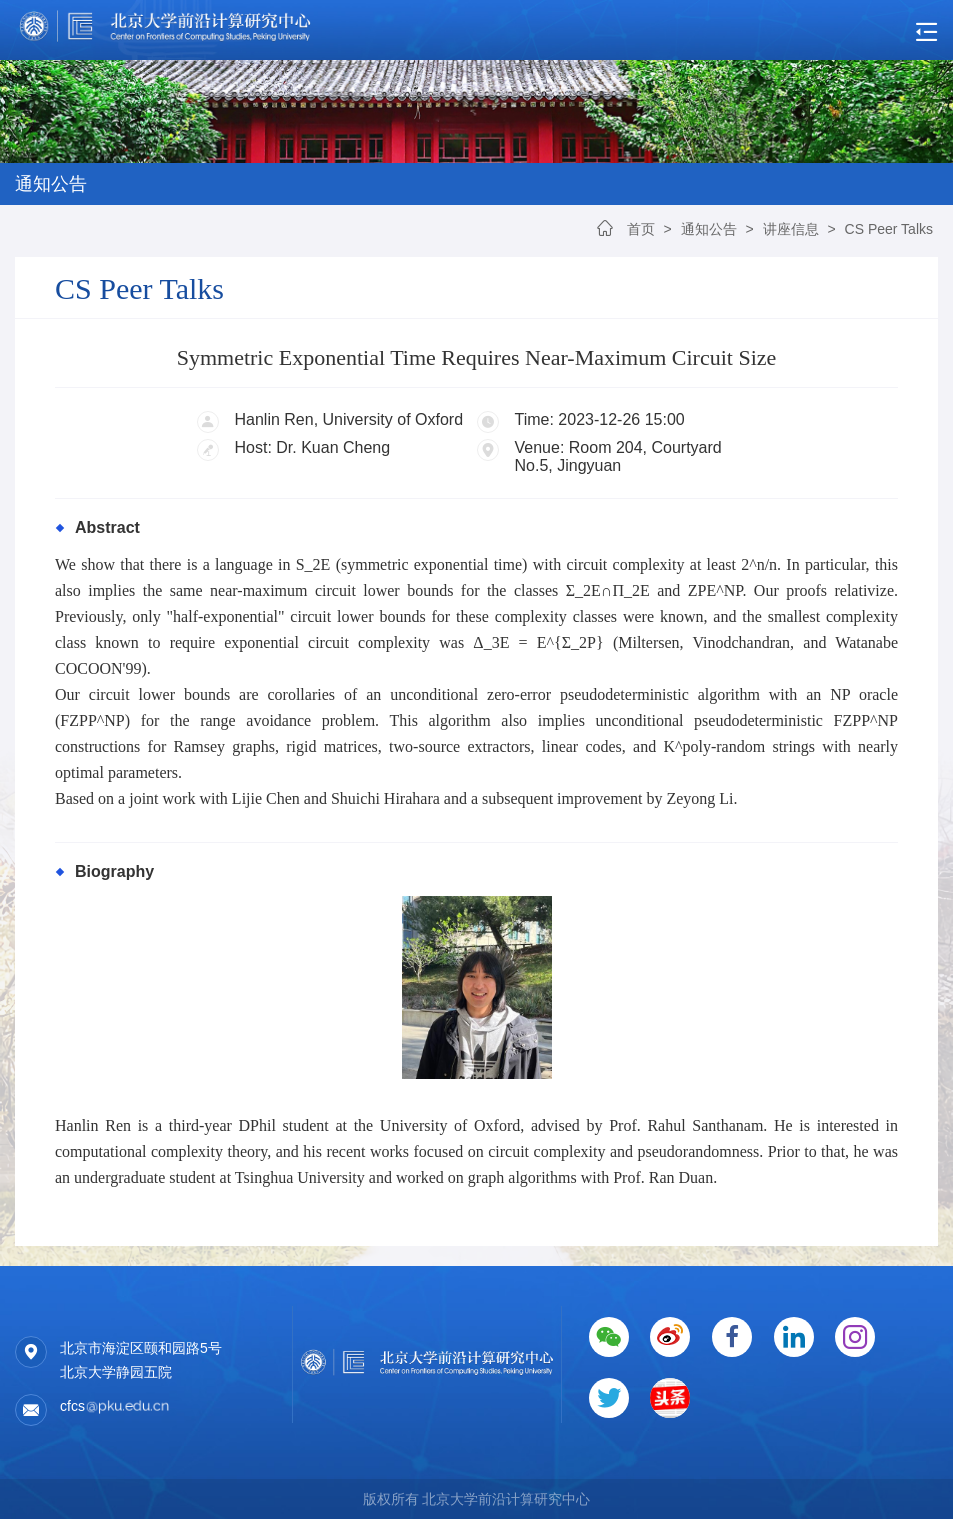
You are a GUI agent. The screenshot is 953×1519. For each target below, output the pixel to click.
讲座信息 (791, 229)
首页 (641, 229)
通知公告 (709, 229)
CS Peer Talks (889, 229)
